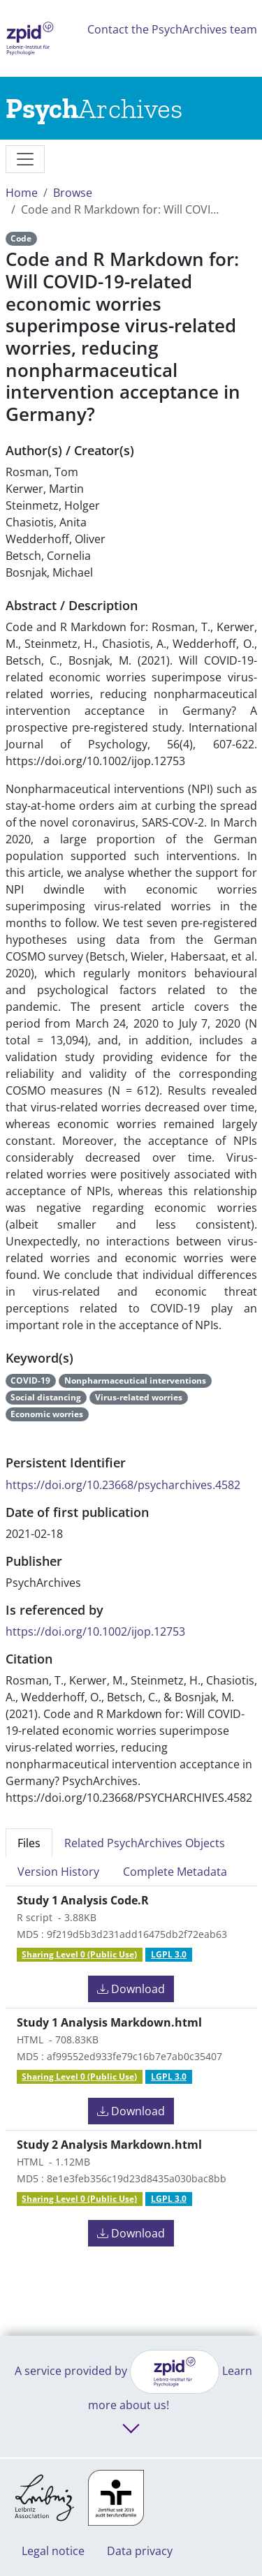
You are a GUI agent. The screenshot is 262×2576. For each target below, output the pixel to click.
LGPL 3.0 (169, 1954)
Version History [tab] (58, 1871)
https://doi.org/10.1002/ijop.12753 (95, 1631)
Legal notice (53, 2551)
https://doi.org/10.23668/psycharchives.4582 (123, 1485)
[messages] (25, 159)
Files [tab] (29, 1843)
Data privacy (140, 2551)
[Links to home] (94, 108)
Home (22, 192)
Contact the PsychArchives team (172, 29)
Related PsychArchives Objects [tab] (144, 1843)
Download (131, 1989)
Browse (72, 192)
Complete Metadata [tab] (175, 1871)
